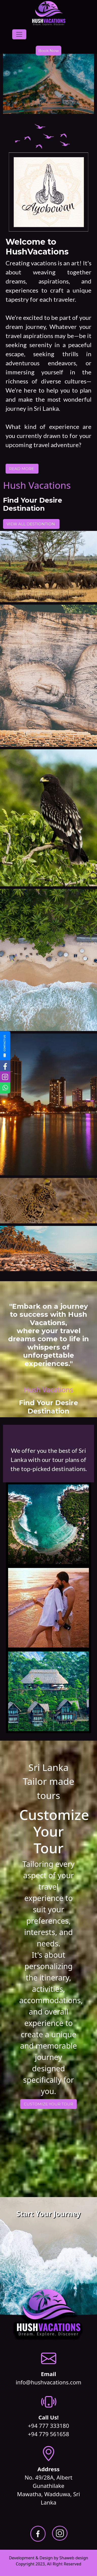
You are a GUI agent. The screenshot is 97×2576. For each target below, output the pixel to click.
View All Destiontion (31, 524)
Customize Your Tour (48, 2104)
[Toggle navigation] (19, 34)
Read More (22, 468)
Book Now (48, 50)
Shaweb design (73, 2558)
